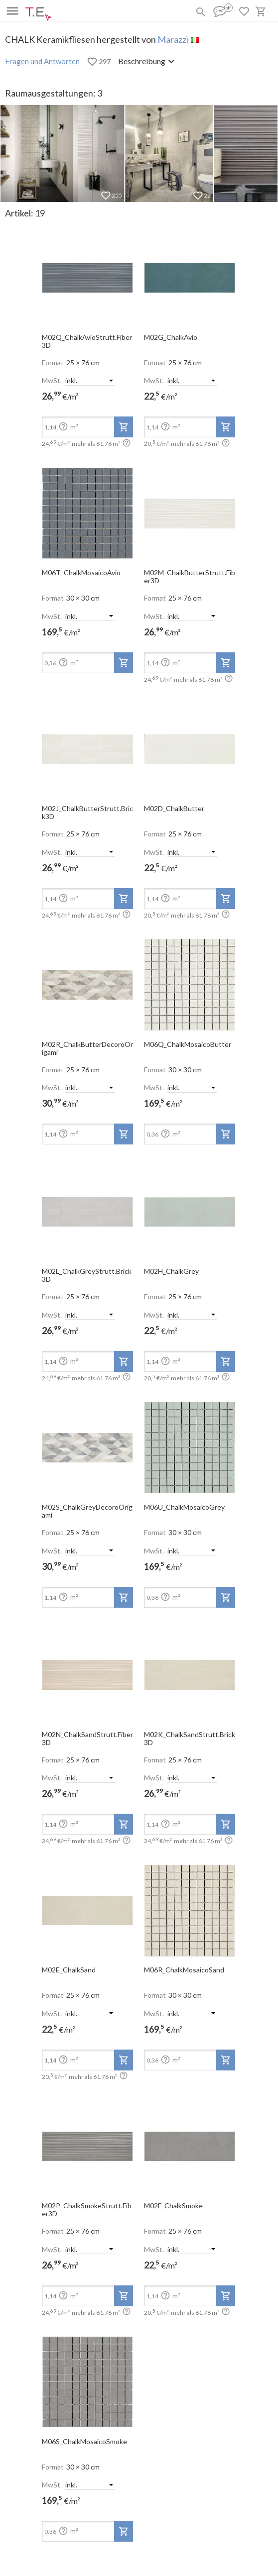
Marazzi (172, 39)
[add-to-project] (123, 426)
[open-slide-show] (87, 274)
